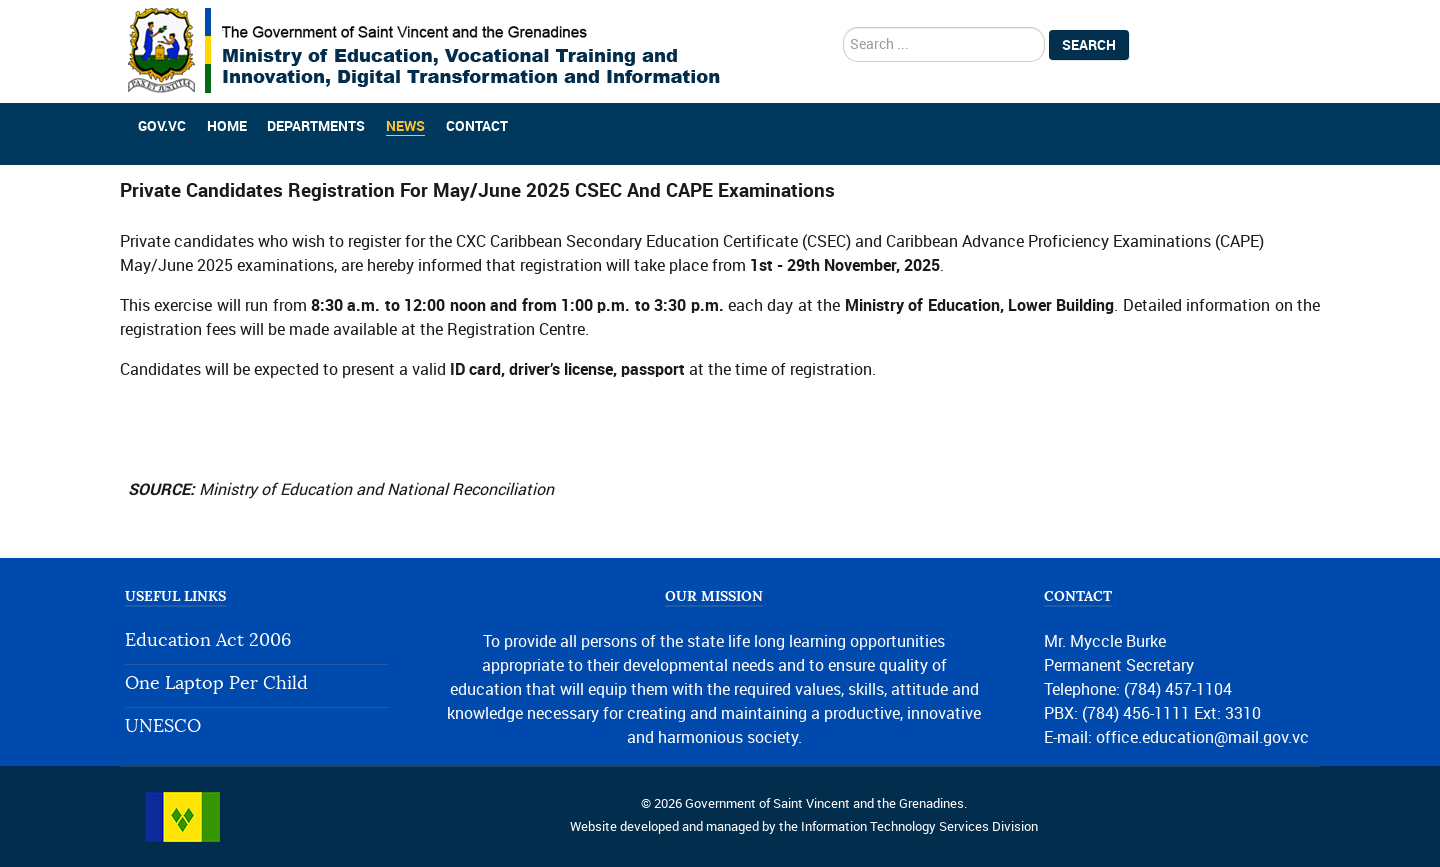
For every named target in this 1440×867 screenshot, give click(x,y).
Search (1089, 45)
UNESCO (163, 726)
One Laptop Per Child (216, 683)
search (843, 27)
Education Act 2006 (208, 640)
